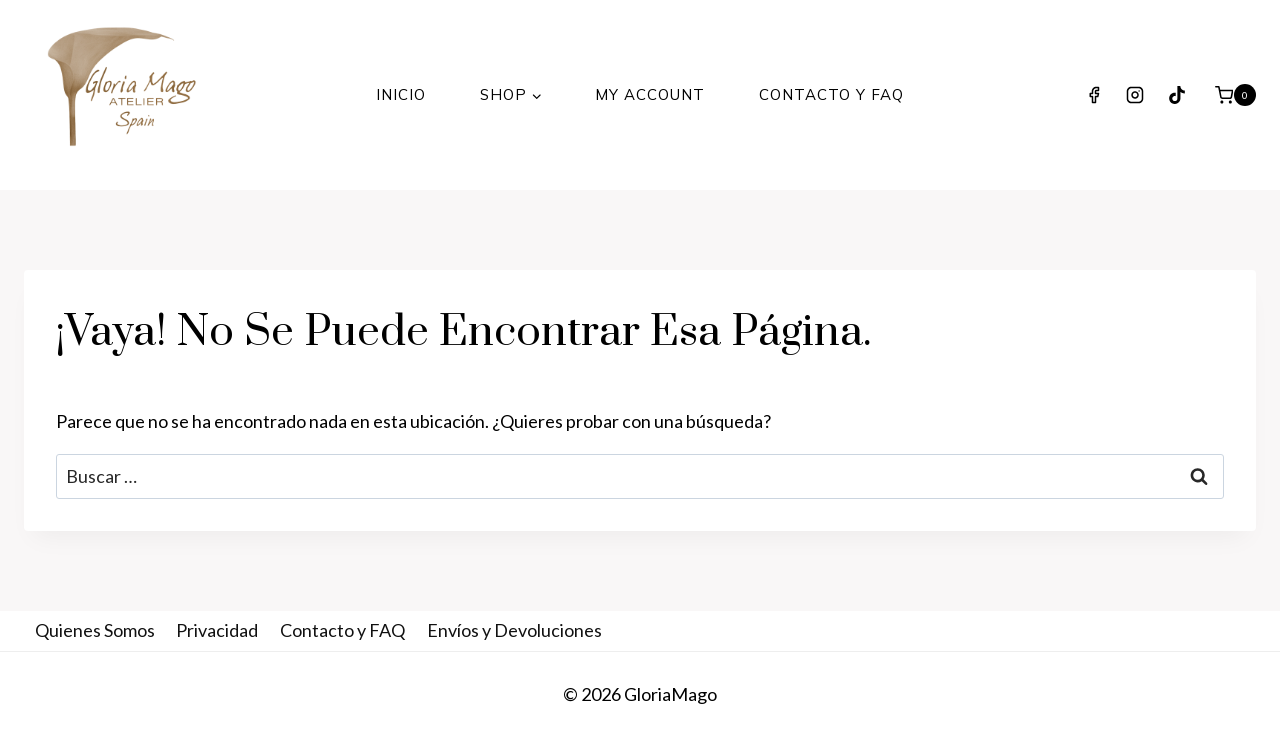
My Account (650, 94)
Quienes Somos (95, 630)
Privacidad (217, 630)
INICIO (401, 94)
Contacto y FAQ (831, 94)
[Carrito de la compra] (1235, 94)
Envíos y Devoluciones (514, 630)
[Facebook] (1094, 95)
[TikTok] (1177, 95)
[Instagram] (1135, 95)
